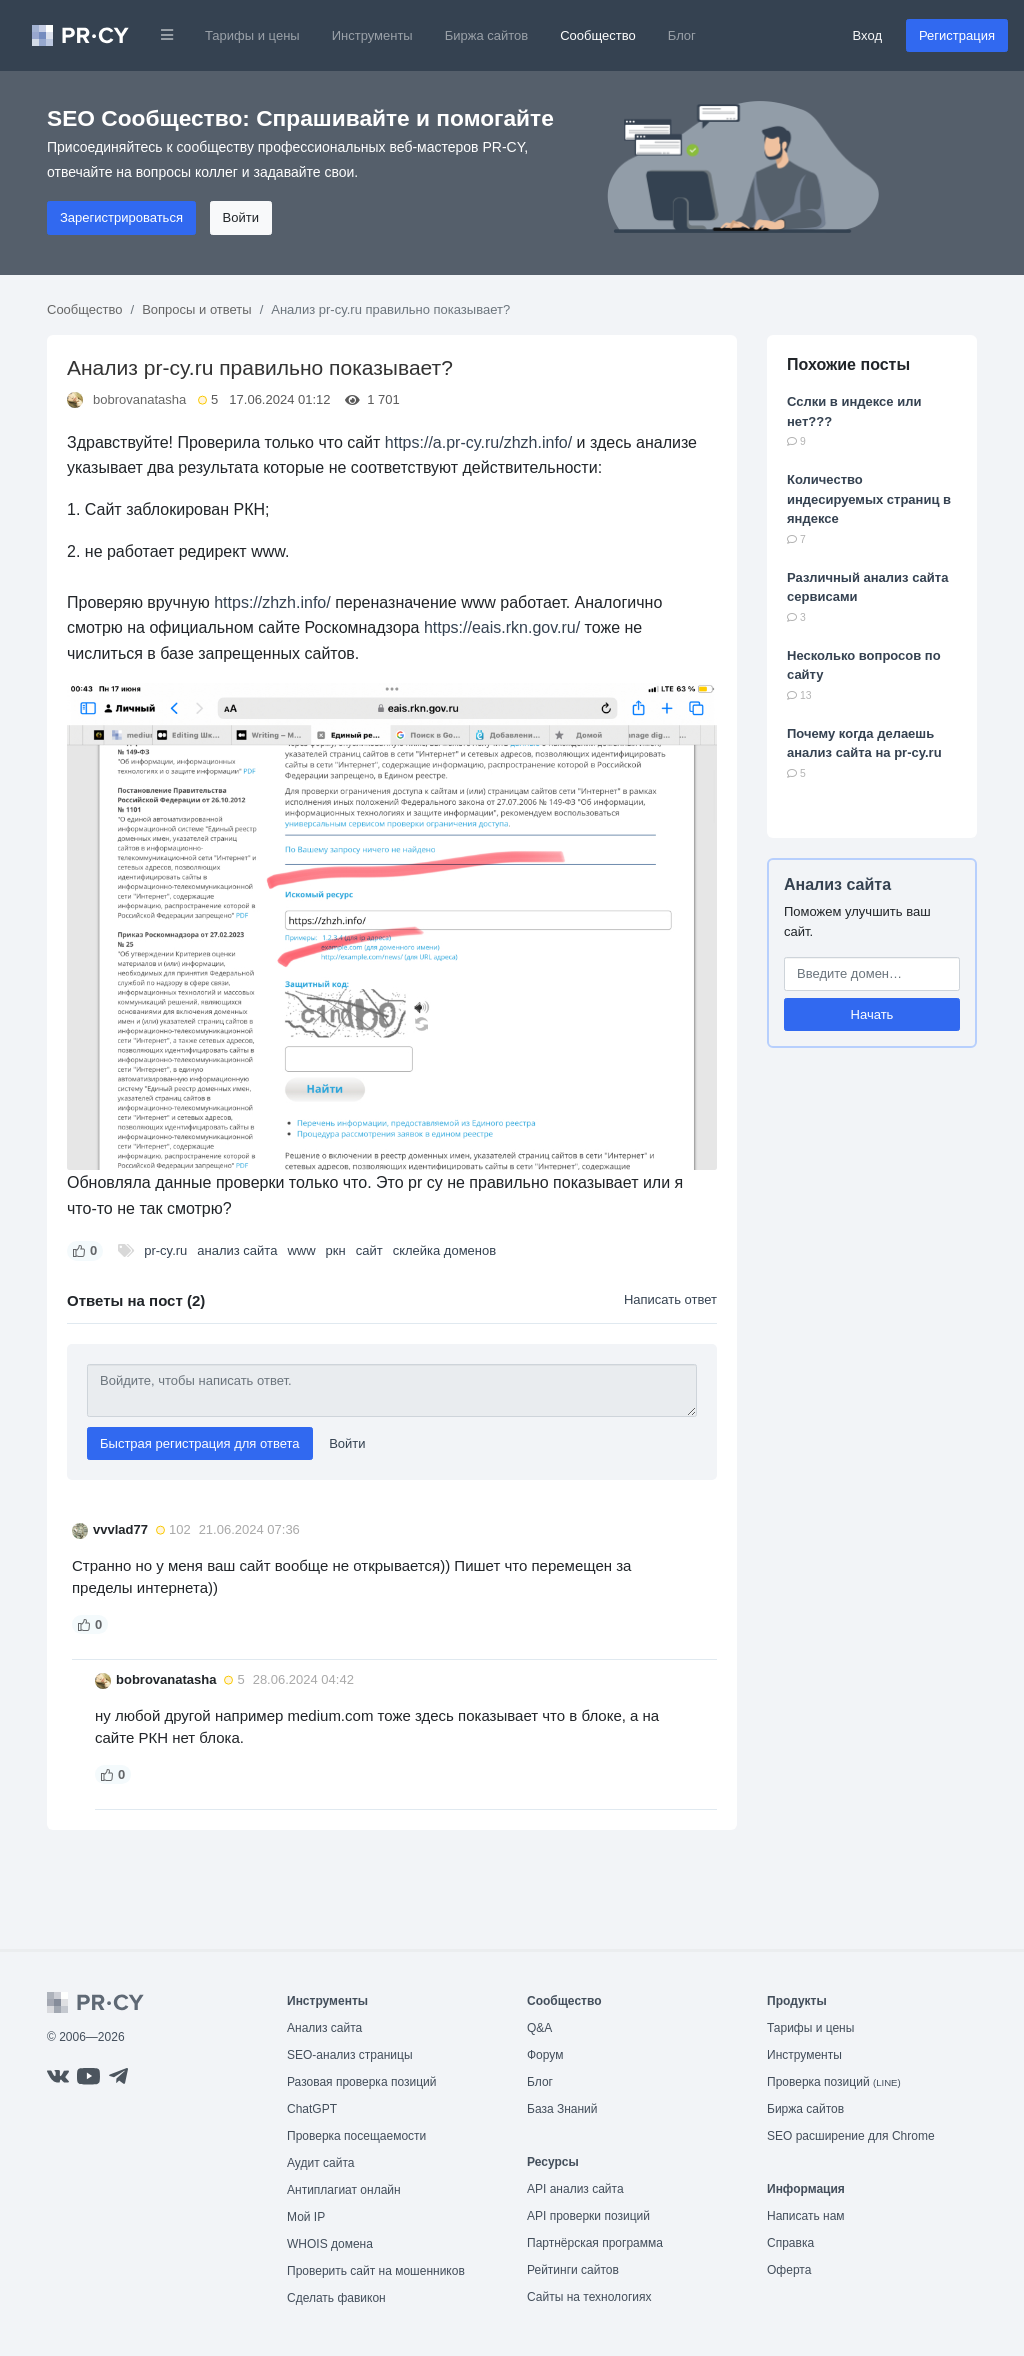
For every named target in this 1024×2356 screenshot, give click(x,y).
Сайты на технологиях (589, 2297)
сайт (369, 1250)
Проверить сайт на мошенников (376, 2271)
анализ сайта (237, 1250)
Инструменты (372, 35)
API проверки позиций (588, 2216)
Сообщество (598, 35)
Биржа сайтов (487, 35)
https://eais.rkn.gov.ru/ (502, 627)
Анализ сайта (837, 884)
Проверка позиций (834, 2082)
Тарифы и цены (252, 35)
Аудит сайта (320, 2163)
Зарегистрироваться (121, 217)
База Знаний (562, 2109)
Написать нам (806, 2216)
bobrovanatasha (139, 399)
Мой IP (306, 2217)
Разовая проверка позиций (361, 2082)
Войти (241, 217)
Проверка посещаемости (356, 2136)
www (301, 1250)
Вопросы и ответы (196, 309)
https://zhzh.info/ (272, 602)
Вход (867, 35)
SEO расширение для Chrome (851, 2136)
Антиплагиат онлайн (344, 2190)
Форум (545, 2055)
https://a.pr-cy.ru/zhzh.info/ (478, 442)
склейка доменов (445, 1250)
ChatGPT (312, 2109)
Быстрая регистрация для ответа (200, 1443)
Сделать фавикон (336, 2298)
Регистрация (957, 35)
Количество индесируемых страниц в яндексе (869, 499)
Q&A (539, 2028)
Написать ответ (670, 1299)
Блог (682, 35)
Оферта (789, 2270)
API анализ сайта (575, 2189)
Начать (872, 1014)
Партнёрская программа (595, 2243)
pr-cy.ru (165, 1250)
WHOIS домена (330, 2244)
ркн (336, 1250)
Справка (790, 2243)
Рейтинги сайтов (573, 2270)
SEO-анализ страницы (350, 2055)
